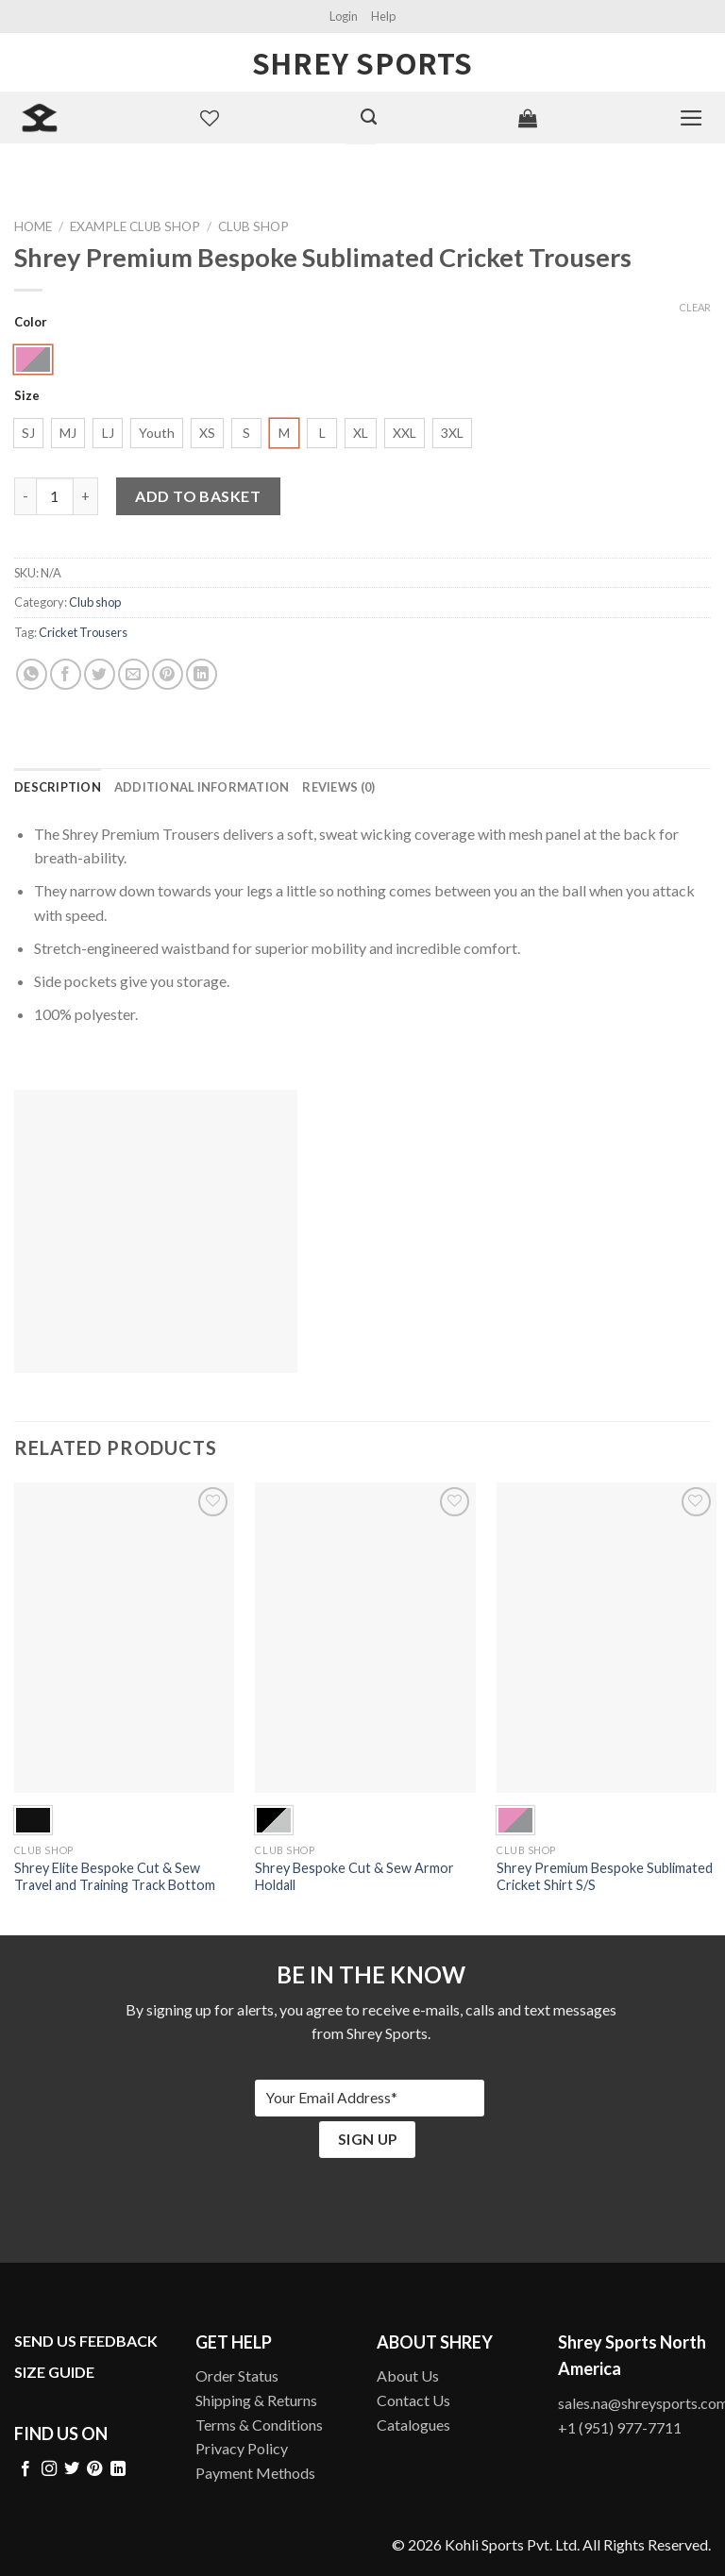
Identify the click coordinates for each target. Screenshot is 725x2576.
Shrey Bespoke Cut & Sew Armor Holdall (354, 1877)
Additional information (202, 787)
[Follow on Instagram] (49, 2469)
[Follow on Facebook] (25, 2469)
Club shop (253, 226)
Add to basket (198, 496)
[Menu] (691, 117)
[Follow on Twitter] (71, 2469)
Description (57, 787)
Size (27, 396)
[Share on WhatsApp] (31, 674)
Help (383, 16)
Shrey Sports (362, 62)
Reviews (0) (338, 787)
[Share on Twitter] (99, 674)
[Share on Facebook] (65, 674)
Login (343, 16)
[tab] (57, 787)
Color (30, 322)
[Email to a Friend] (133, 674)
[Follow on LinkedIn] (118, 2469)
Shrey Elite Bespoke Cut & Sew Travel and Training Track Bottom (114, 1877)
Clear (695, 307)
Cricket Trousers (83, 632)
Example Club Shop (135, 226)
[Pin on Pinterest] (167, 674)
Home (33, 226)
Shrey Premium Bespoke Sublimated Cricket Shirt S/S (605, 1877)
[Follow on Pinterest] (94, 2469)
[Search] (368, 117)
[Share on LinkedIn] (201, 674)
